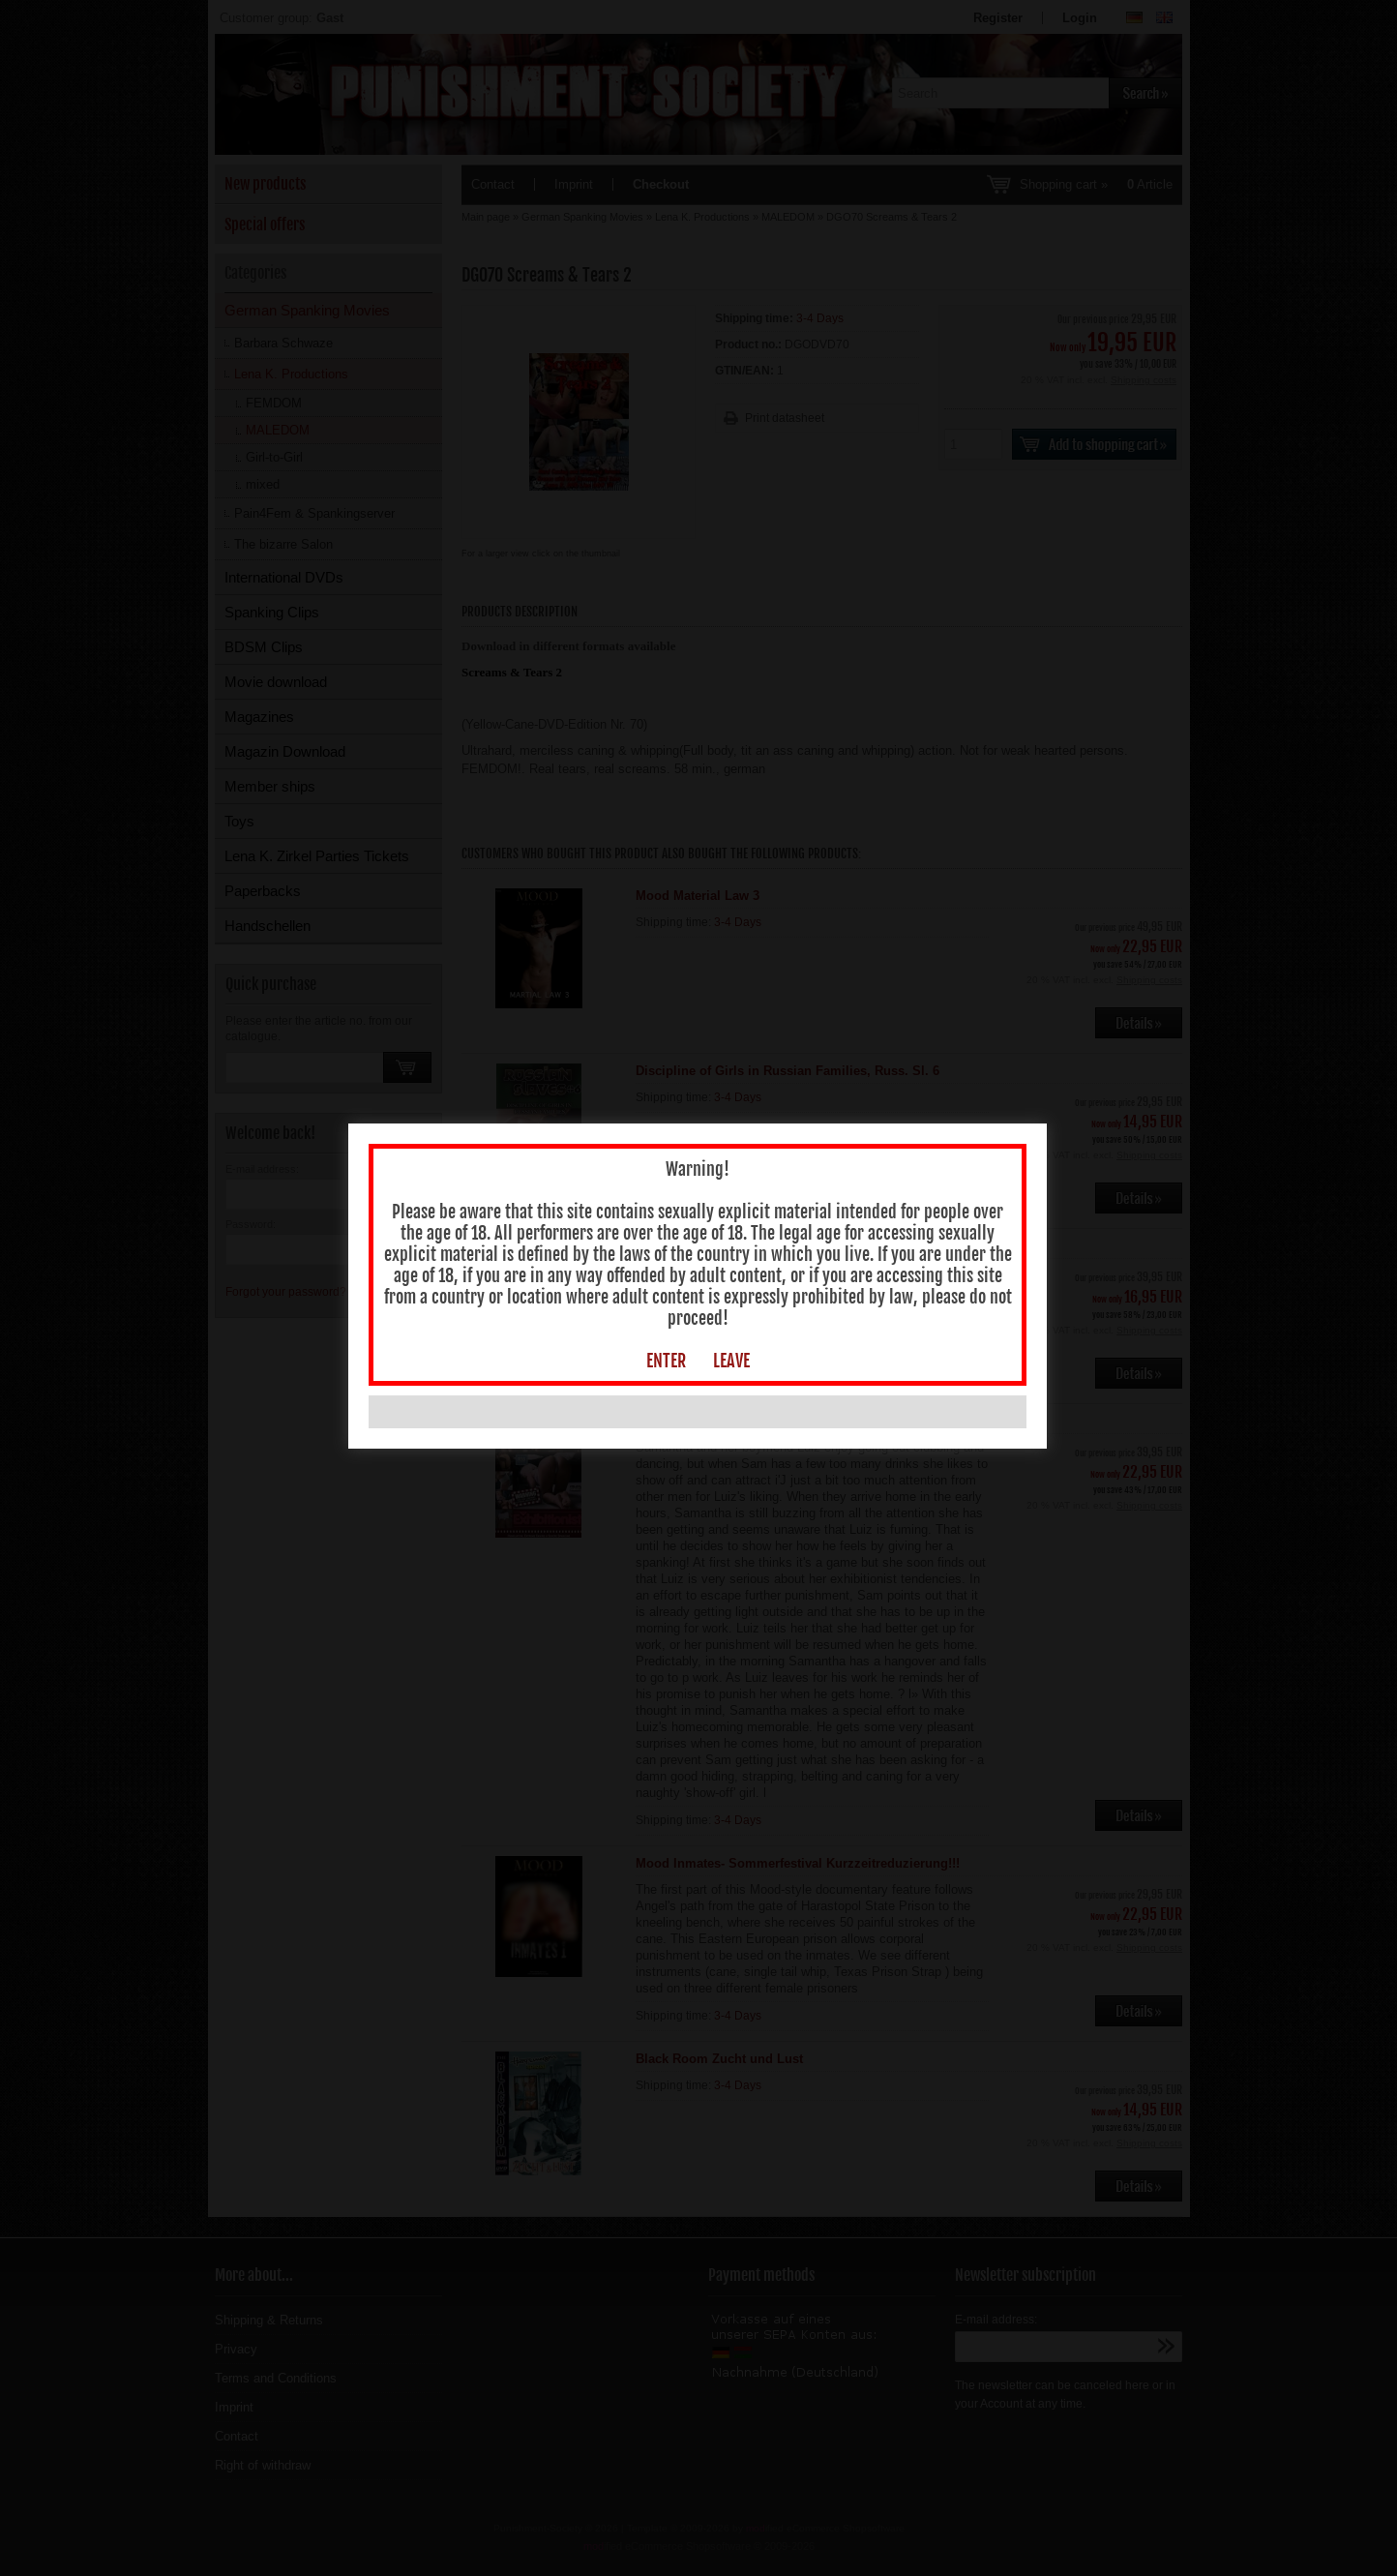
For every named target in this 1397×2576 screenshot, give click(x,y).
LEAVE (732, 1362)
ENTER (667, 1362)
